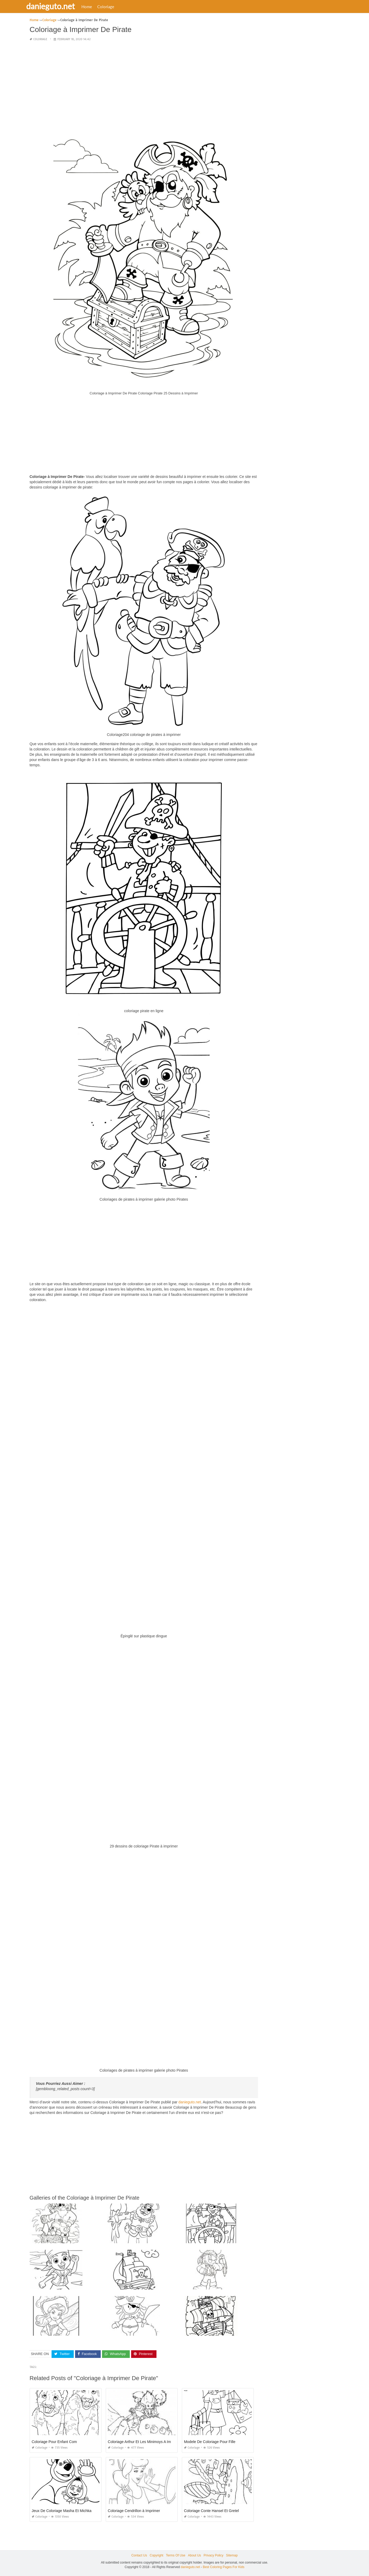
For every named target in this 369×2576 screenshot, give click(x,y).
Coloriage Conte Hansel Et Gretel (211, 2511)
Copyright (156, 2555)
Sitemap (232, 2555)
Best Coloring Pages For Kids (223, 2567)
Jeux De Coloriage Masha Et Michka (61, 2511)
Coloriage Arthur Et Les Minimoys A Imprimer (145, 2442)
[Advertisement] (144, 83)
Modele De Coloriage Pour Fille (210, 2442)
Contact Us (139, 2555)
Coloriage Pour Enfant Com (54, 2442)
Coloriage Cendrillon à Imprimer (134, 2511)
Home (92, 6)
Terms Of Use (175, 2555)
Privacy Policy (213, 2555)
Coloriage (111, 6)
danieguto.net (56, 6)
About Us (194, 2555)
